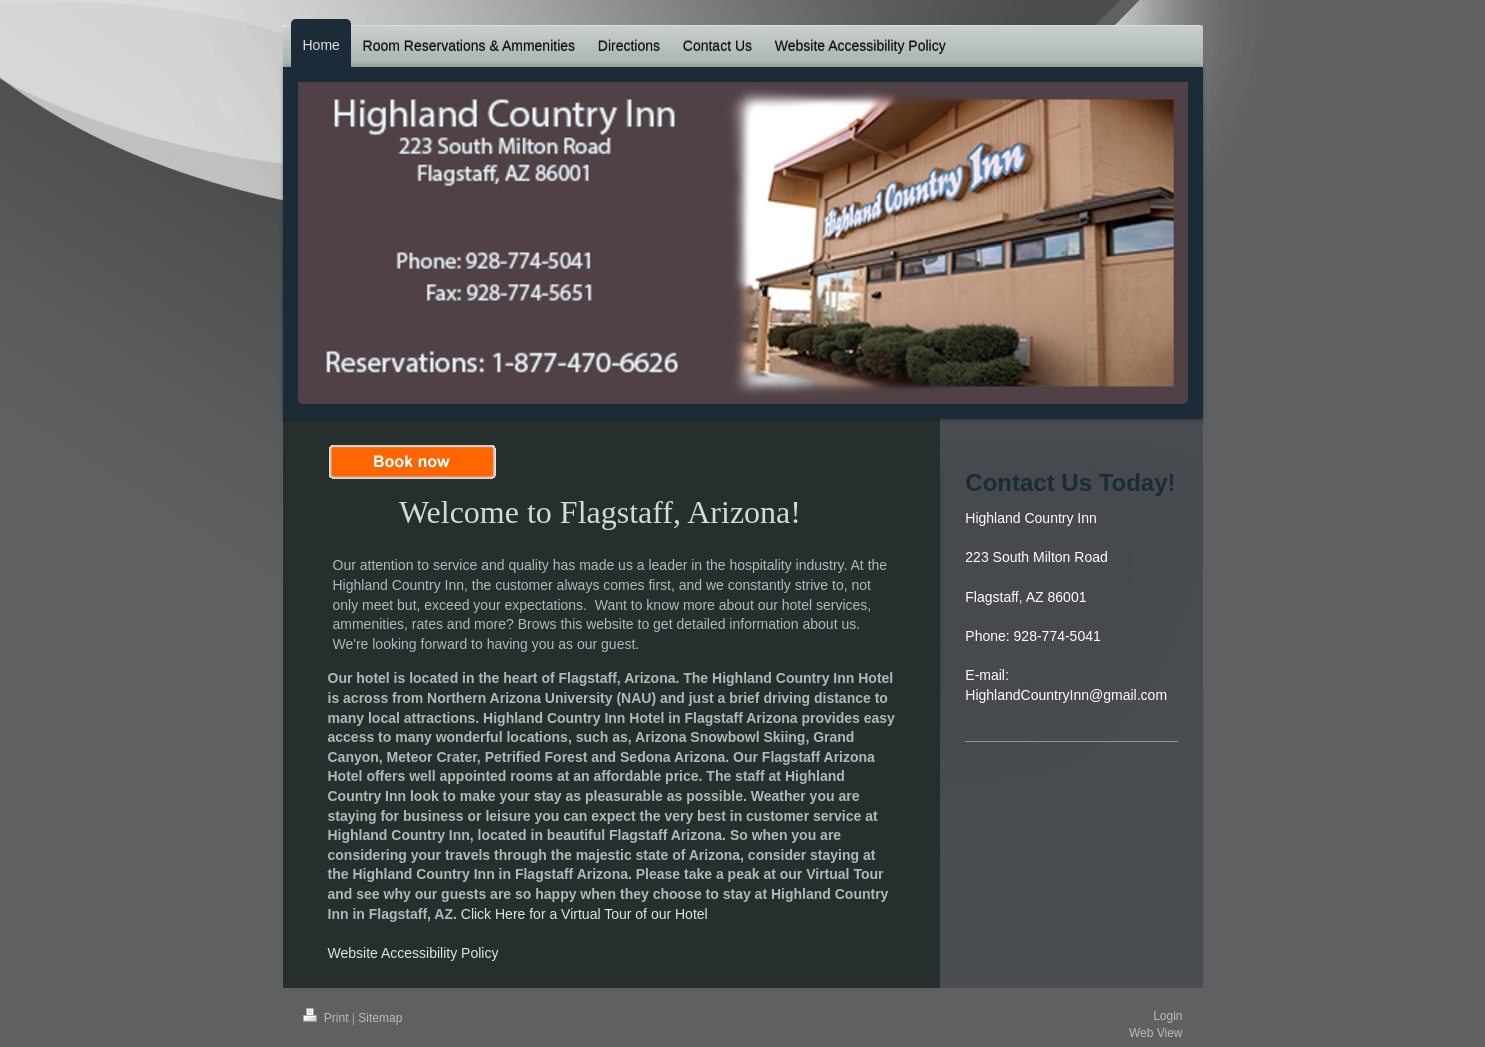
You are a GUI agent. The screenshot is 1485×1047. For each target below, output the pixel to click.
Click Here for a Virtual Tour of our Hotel (584, 914)
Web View (1156, 1033)
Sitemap (380, 1018)
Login (1167, 1016)
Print (327, 1018)
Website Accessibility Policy (413, 953)
